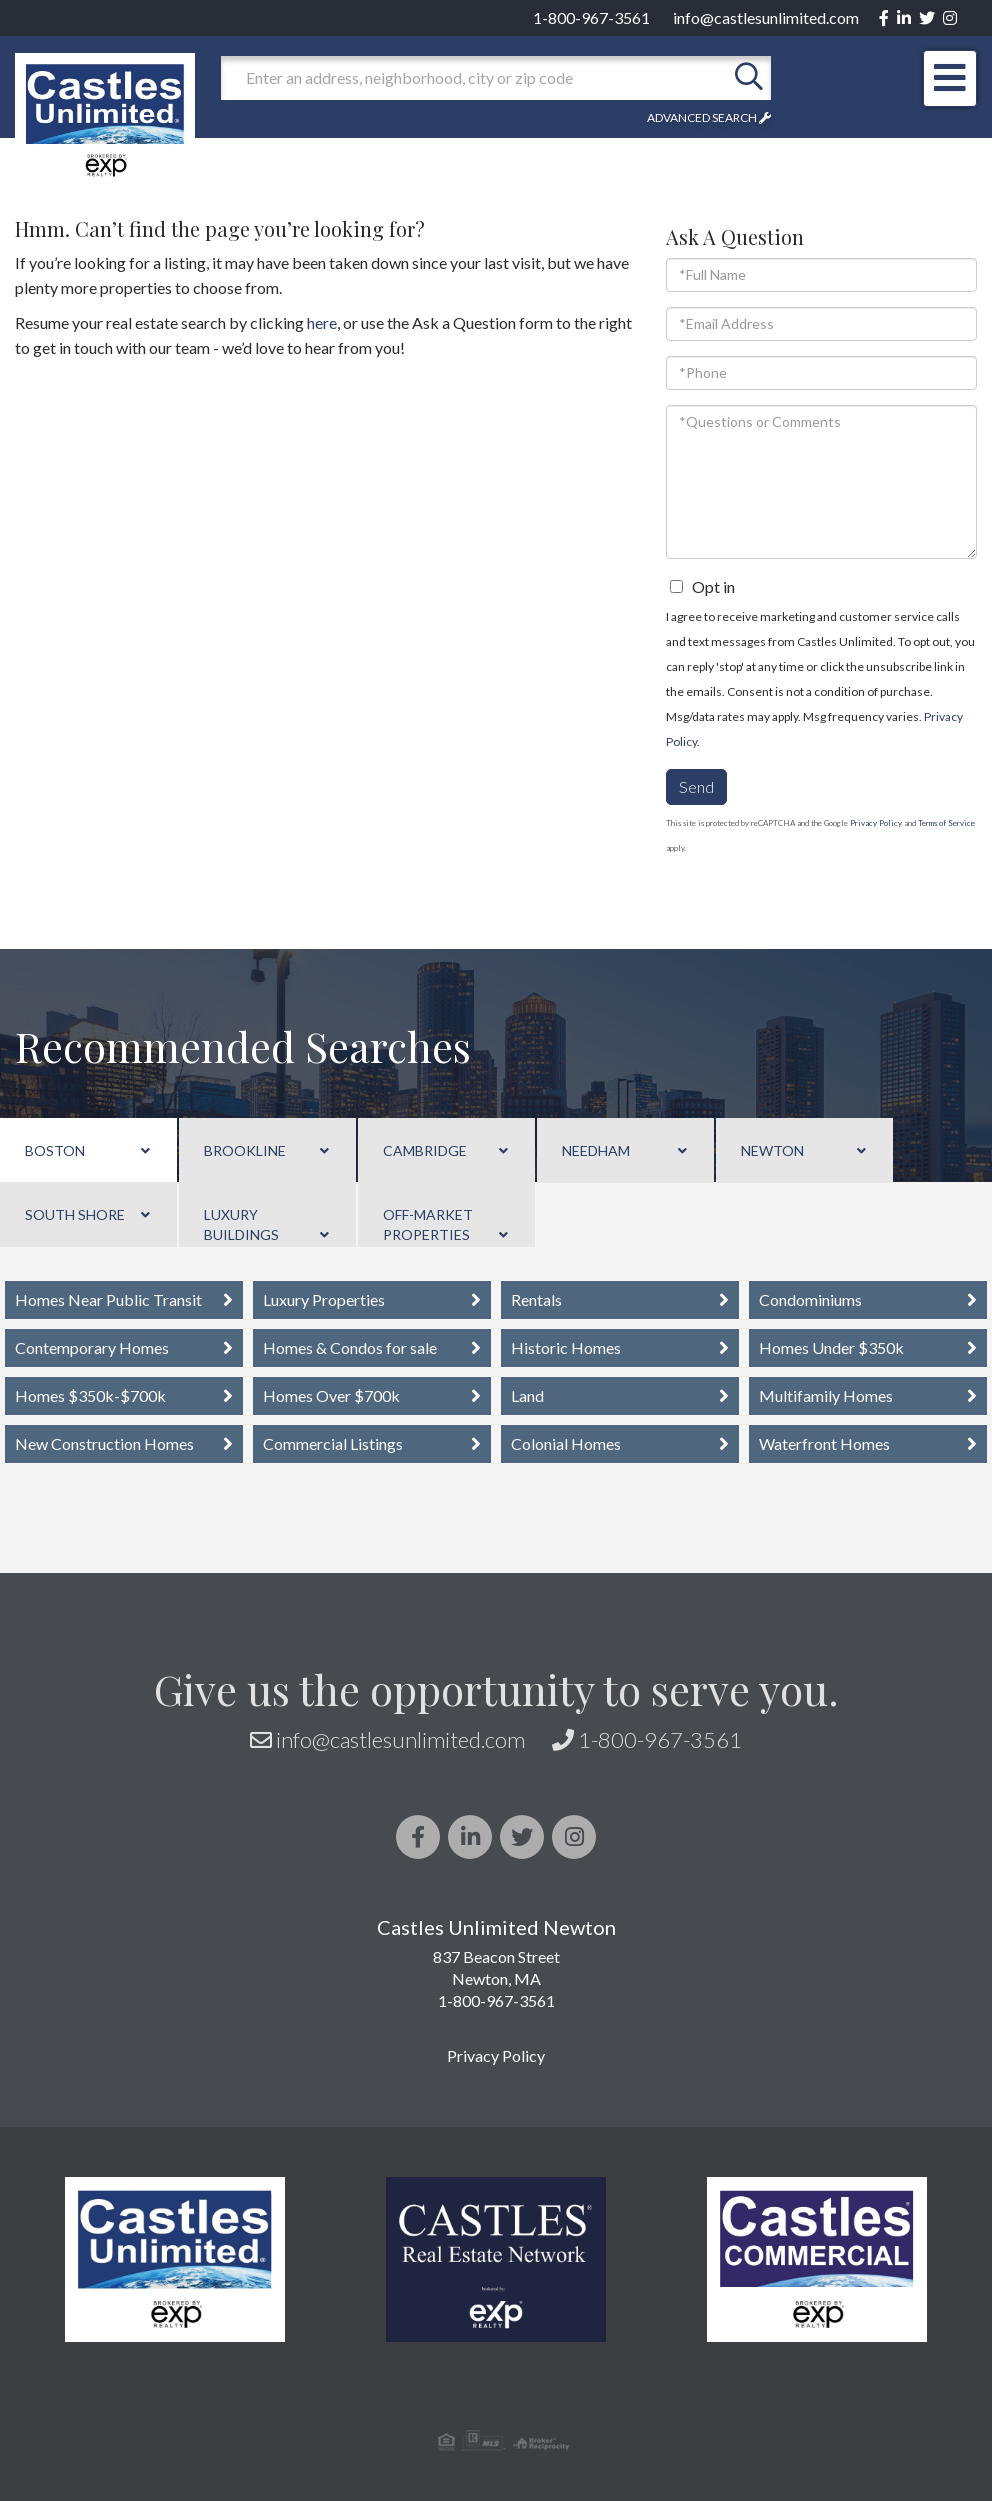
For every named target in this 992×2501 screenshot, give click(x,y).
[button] (749, 78)
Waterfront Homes (824, 1443)
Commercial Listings (333, 1443)
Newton (772, 1150)
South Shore (75, 1214)
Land (527, 1395)
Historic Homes (566, 1347)
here (322, 322)
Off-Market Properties (428, 1224)
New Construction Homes (104, 1443)
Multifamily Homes (826, 1395)
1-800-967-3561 (591, 17)
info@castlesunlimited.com (766, 17)
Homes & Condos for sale (350, 1347)
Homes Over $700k (331, 1395)
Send (696, 786)
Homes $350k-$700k (90, 1395)
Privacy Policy (876, 823)
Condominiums (810, 1299)
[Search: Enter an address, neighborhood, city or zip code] (474, 78)
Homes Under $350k (831, 1347)
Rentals (536, 1299)
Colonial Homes (566, 1443)
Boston (55, 1150)
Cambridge (425, 1150)
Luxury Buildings (241, 1224)
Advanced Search (702, 117)
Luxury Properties (324, 1299)
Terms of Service (946, 823)
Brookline (245, 1150)
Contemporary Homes (92, 1347)
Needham (596, 1150)
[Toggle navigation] (950, 78)
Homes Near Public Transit (108, 1299)
